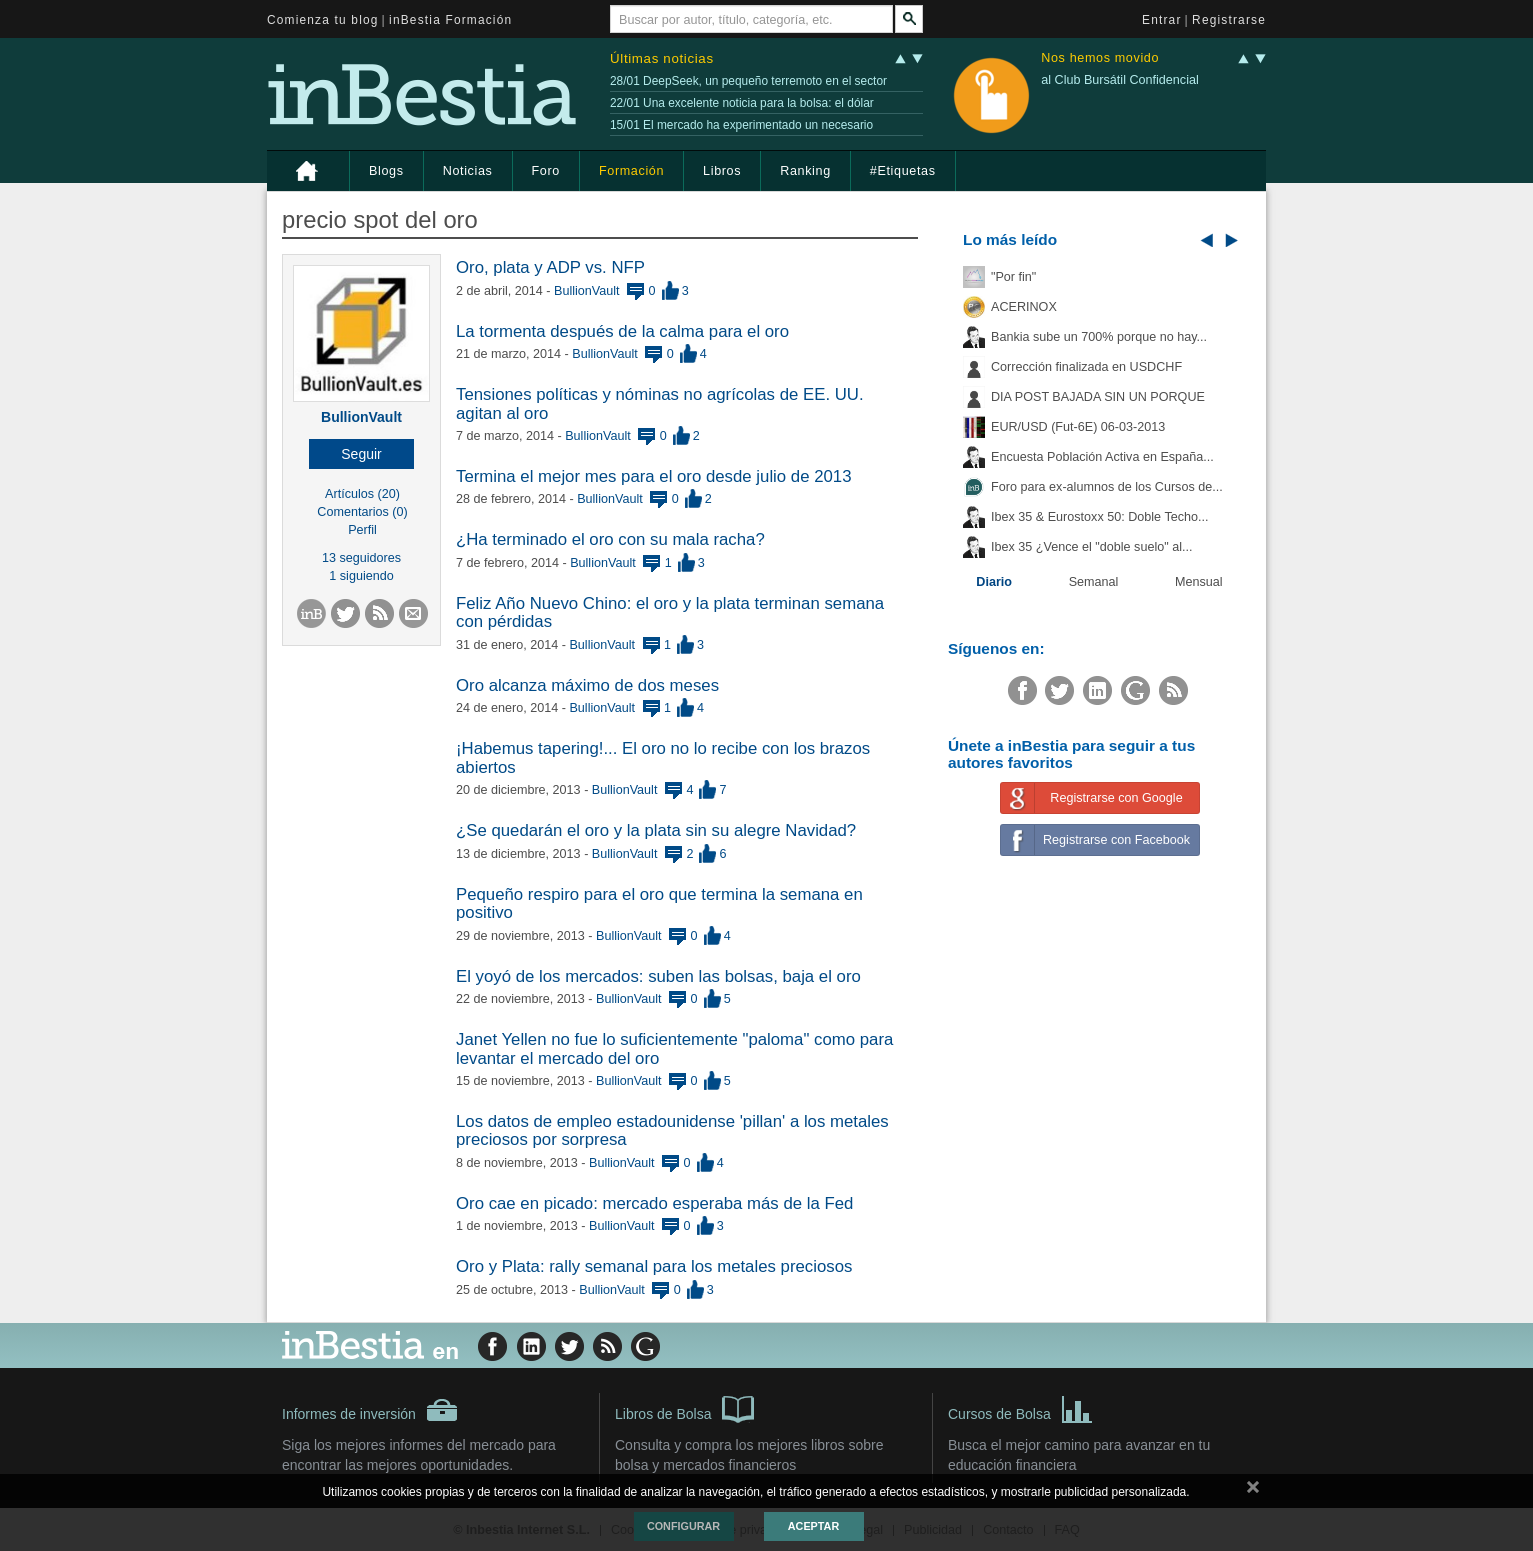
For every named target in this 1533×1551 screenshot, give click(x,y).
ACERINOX (1024, 307)
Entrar (1162, 20)
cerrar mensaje (1253, 1491)
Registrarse (1229, 20)
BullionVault (361, 417)
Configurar (683, 1526)
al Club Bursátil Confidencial (1120, 80)
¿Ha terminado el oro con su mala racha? (610, 539)
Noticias (468, 171)
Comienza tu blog (323, 20)
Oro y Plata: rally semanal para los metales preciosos (654, 1266)
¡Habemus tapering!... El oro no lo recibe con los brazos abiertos (663, 757)
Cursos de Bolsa (1020, 1408)
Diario (994, 582)
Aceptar (813, 1526)
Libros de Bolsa (684, 1408)
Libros (722, 171)
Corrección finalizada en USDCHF (1086, 367)
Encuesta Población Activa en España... (1102, 457)
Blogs (386, 171)
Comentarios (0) (362, 512)
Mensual (1199, 582)
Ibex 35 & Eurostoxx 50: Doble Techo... (1100, 517)
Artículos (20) (362, 494)
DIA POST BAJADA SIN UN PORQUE (1098, 397)
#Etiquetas (903, 171)
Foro (546, 171)
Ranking (805, 171)
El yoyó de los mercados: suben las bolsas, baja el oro (658, 976)
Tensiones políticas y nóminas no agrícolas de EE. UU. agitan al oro (660, 403)
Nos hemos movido (1100, 58)
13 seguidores (361, 558)
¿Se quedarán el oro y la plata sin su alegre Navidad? (656, 830)
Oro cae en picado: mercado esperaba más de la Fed (654, 1203)
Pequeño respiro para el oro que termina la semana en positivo (659, 903)
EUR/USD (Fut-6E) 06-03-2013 (1078, 427)
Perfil (362, 530)
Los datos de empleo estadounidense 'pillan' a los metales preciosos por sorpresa (672, 1130)
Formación (631, 171)
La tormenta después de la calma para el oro (622, 331)
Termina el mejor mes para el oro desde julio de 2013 (654, 476)
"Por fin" (1013, 277)
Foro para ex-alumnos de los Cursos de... (1107, 487)
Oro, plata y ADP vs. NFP (550, 267)
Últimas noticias (662, 58)
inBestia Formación (450, 20)
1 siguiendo (361, 576)
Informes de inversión (370, 1410)
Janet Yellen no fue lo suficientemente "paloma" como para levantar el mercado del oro (674, 1048)
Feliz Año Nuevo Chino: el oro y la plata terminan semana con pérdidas (670, 612)
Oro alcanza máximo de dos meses (587, 685)
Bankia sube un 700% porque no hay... (1099, 337)
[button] (361, 454)
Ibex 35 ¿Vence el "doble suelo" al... (1091, 547)
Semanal (1094, 582)
